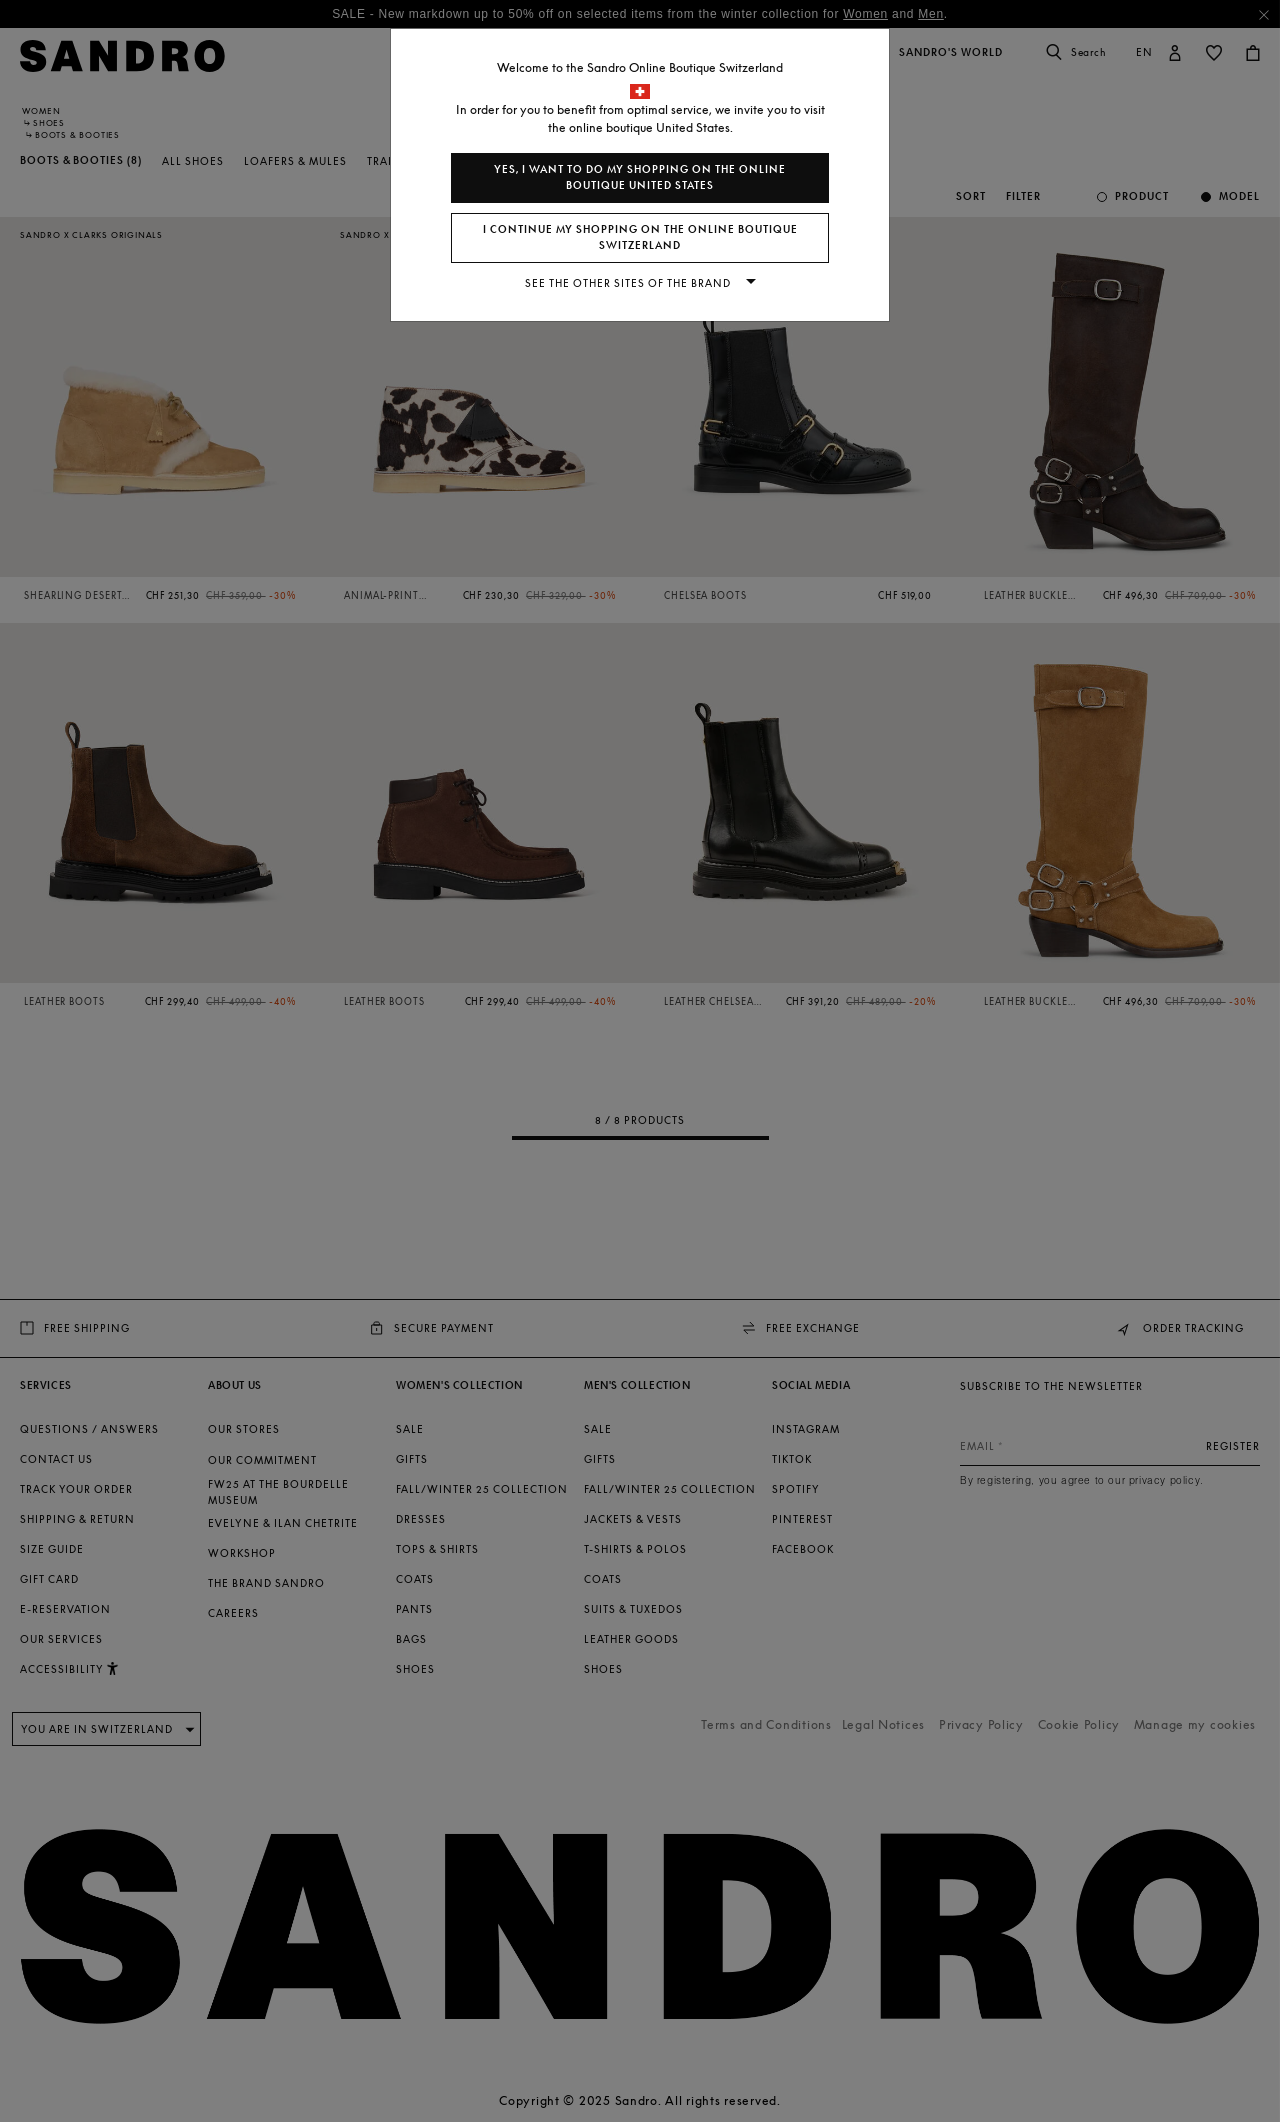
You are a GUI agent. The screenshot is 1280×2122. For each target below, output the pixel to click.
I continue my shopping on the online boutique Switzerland (640, 237)
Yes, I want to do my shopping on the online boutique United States (640, 177)
